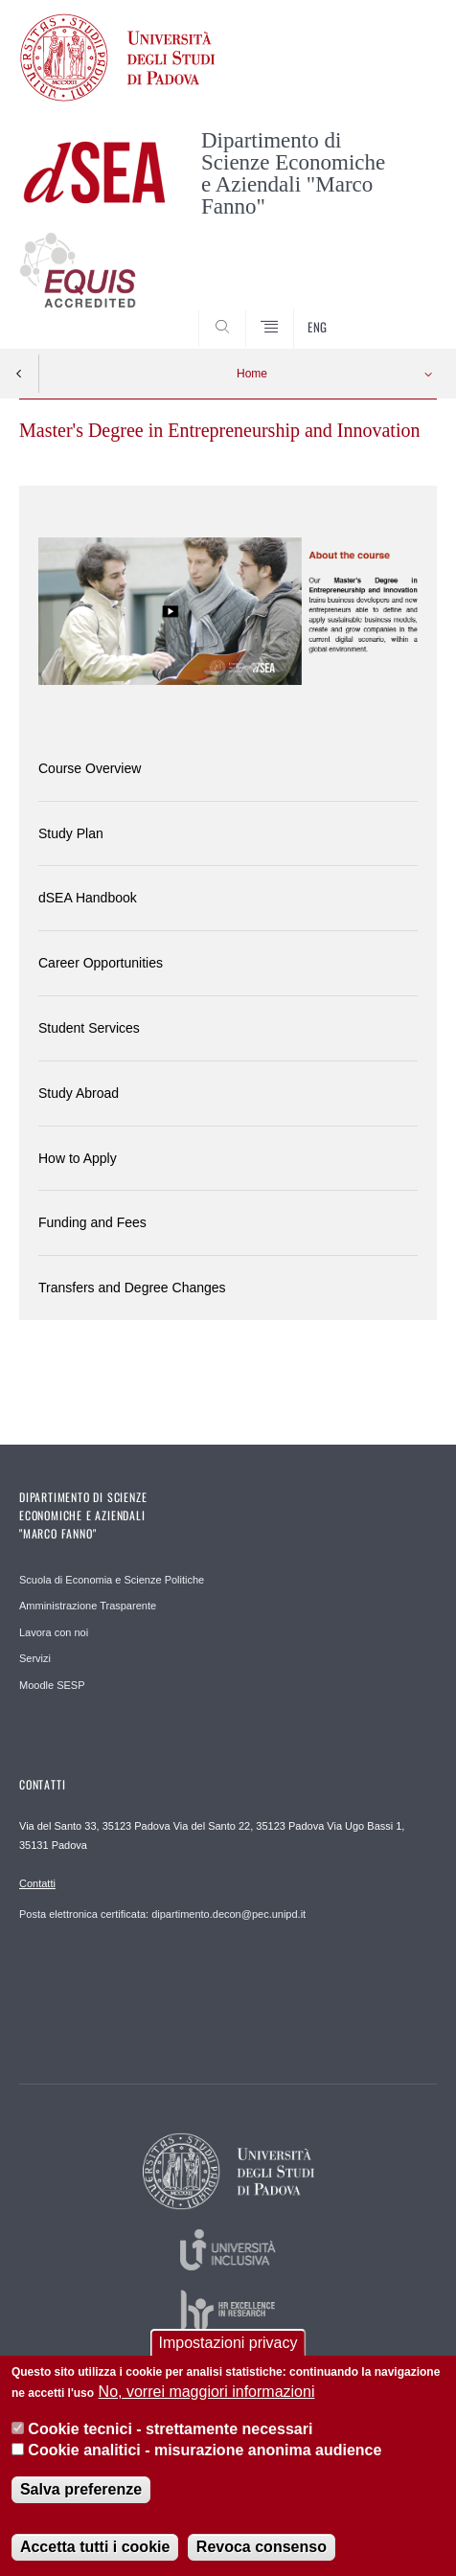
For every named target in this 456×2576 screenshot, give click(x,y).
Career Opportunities (100, 962)
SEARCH (400, 312)
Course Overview (89, 768)
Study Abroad (78, 1093)
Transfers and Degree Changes (132, 1287)
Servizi (35, 1658)
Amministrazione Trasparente (87, 1605)
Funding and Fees (92, 1222)
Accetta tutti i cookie (95, 2559)
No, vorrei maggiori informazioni (207, 2404)
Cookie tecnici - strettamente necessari (170, 2440)
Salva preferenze (81, 2502)
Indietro (19, 374)
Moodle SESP (51, 1685)
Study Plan (70, 833)
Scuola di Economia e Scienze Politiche (111, 1579)
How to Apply (77, 1158)
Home (252, 373)
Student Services (89, 1028)
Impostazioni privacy (228, 2355)
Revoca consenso (261, 2559)
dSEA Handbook (87, 897)
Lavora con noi (53, 1632)
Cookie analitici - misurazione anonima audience (204, 2462)
